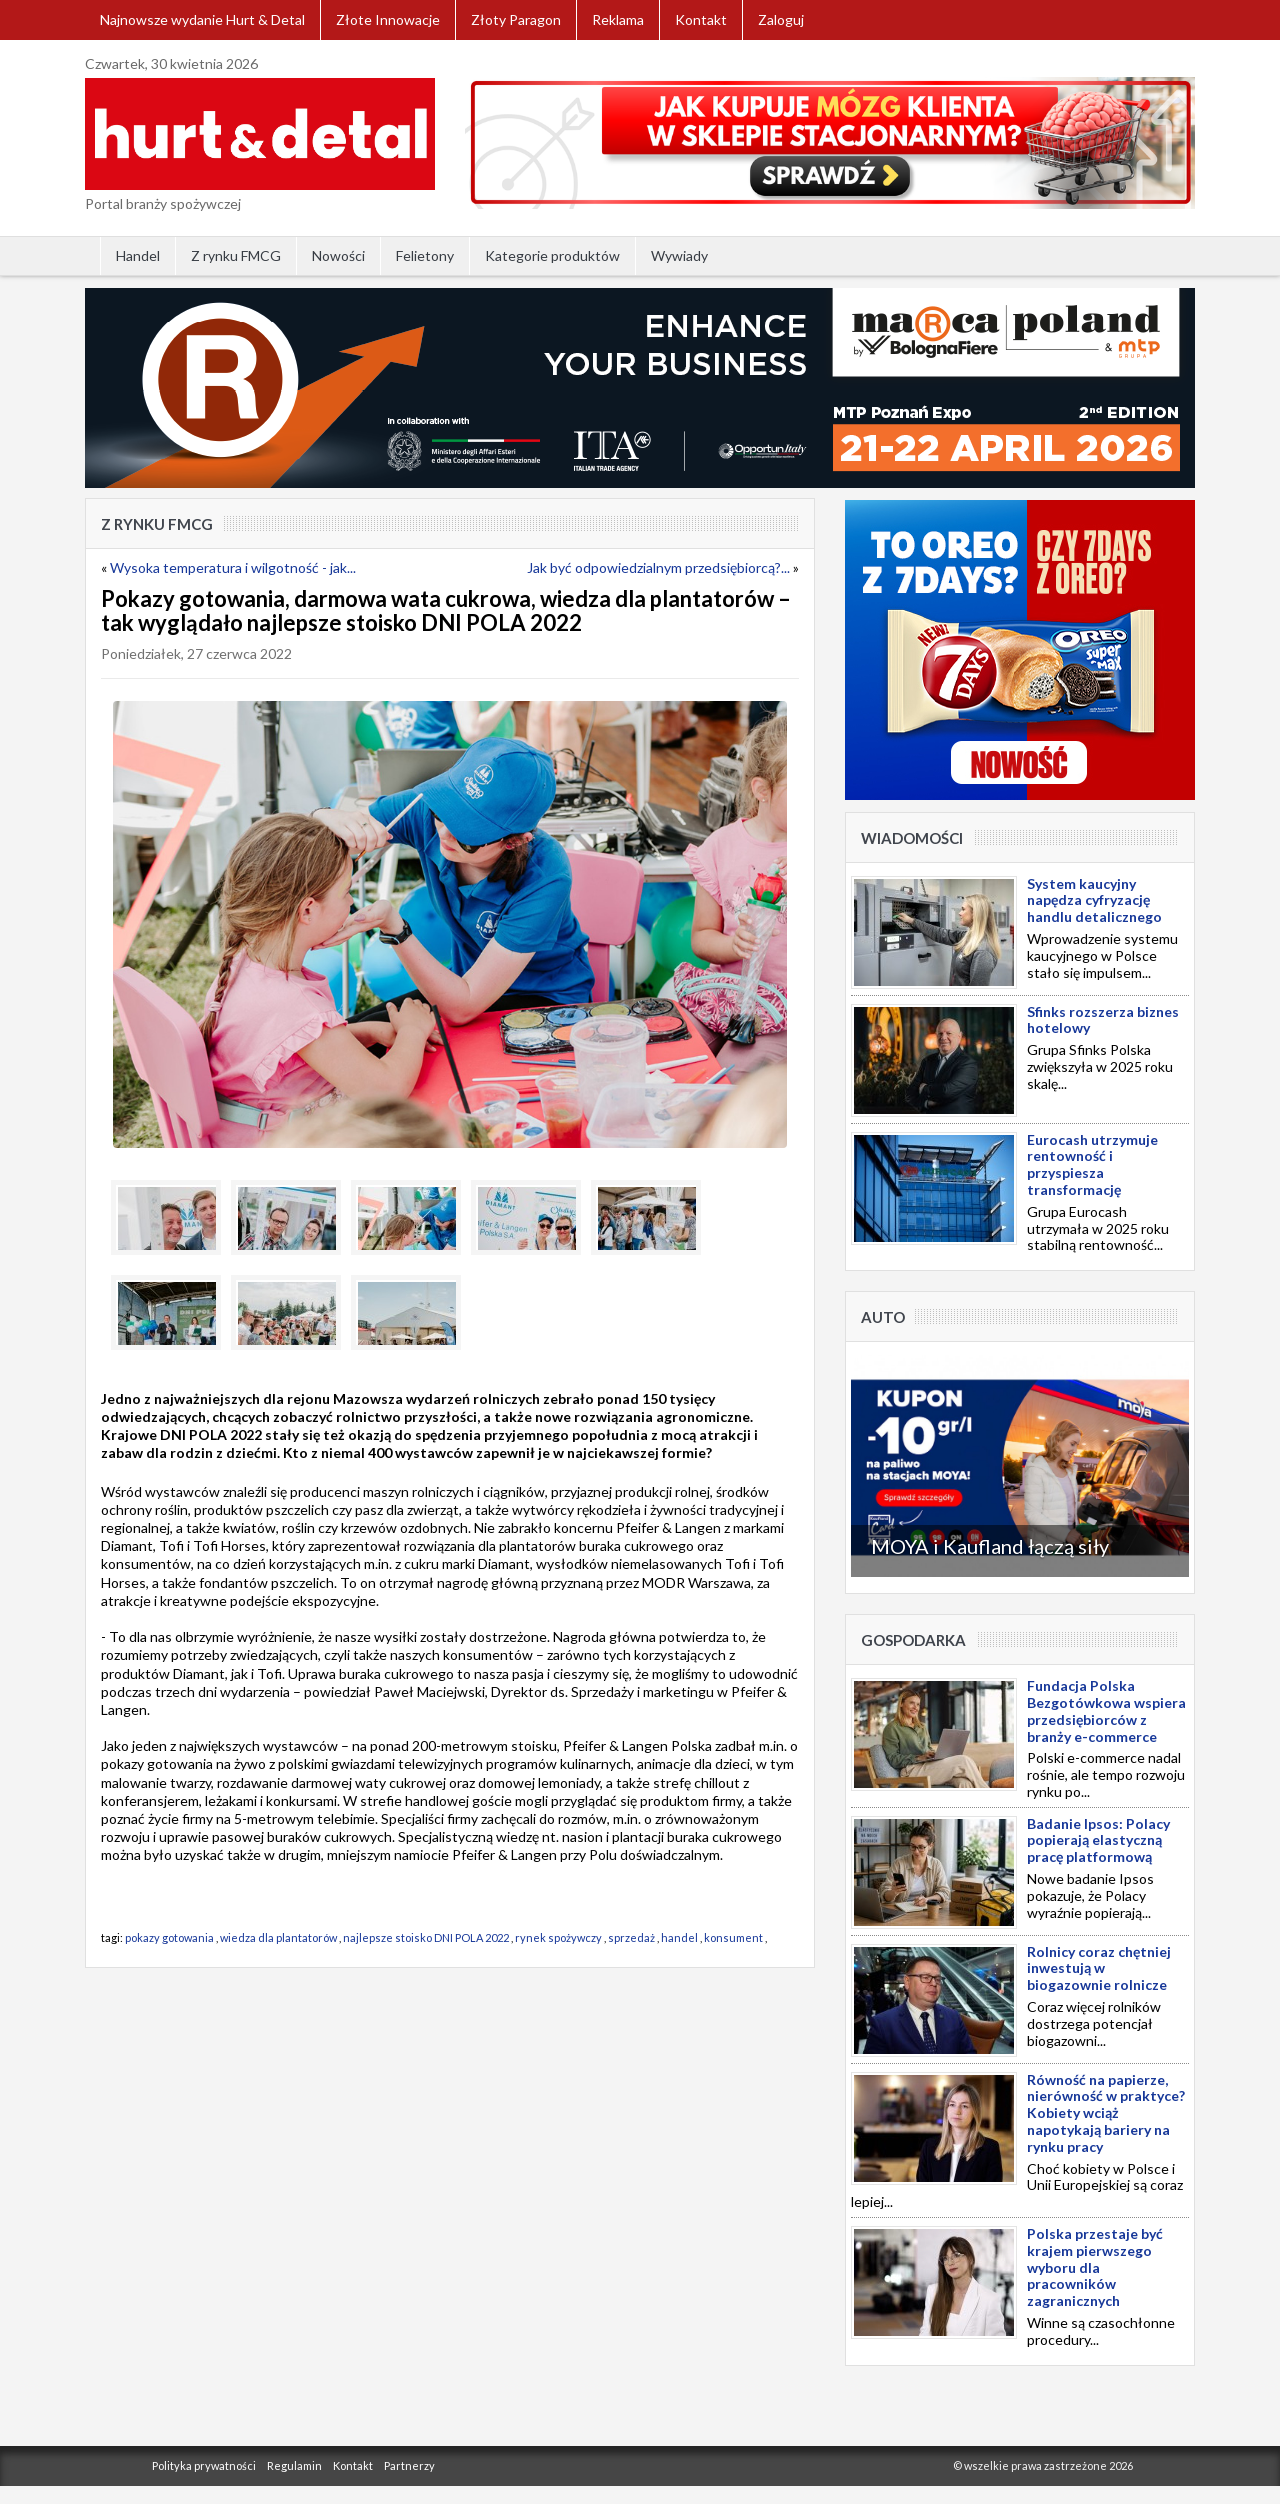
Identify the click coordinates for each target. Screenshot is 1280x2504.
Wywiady (679, 255)
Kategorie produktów (552, 255)
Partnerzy (409, 2465)
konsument (734, 1937)
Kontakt (701, 19)
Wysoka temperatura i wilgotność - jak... (233, 567)
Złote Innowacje (388, 19)
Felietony (425, 255)
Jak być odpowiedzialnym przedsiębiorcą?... (658, 567)
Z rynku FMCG (236, 255)
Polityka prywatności (204, 2465)
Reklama (618, 19)
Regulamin (294, 2465)
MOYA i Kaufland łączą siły (990, 1546)
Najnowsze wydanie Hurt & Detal (202, 19)
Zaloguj (781, 19)
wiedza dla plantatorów (278, 1937)
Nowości (338, 255)
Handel (138, 255)
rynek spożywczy (558, 1937)
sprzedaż (631, 1937)
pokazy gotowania (169, 1937)
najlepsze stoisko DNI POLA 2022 (426, 1937)
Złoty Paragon (516, 19)
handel (679, 1937)
